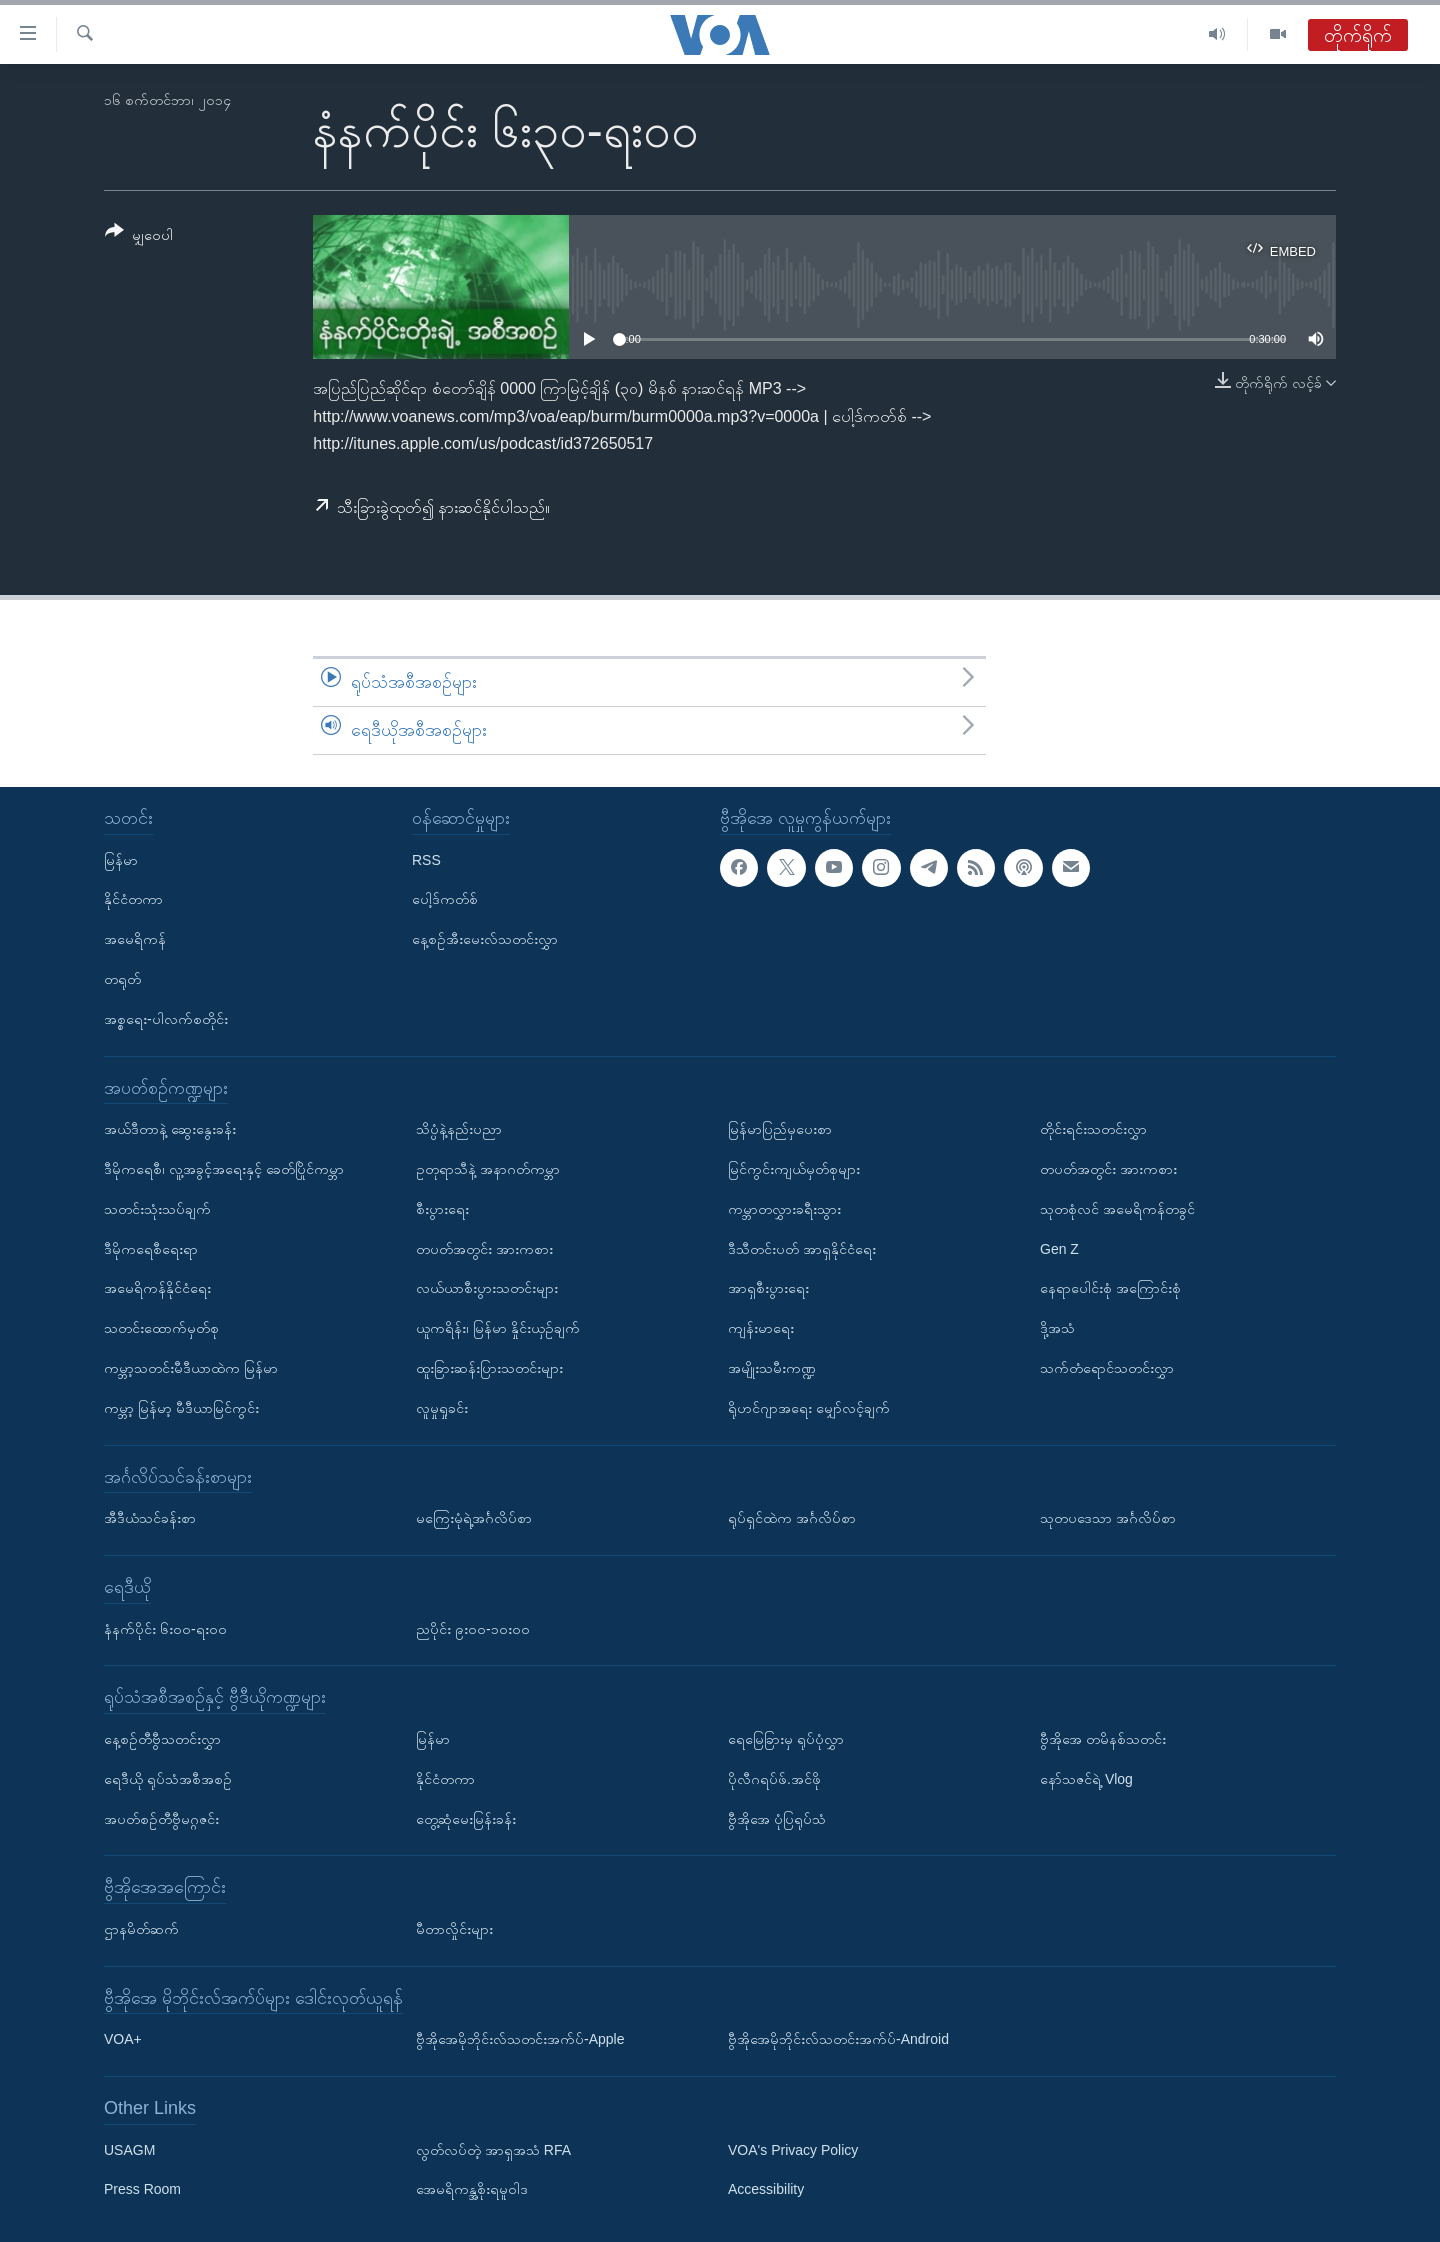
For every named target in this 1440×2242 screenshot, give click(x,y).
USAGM (129, 2149)
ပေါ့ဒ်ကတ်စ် (445, 899)
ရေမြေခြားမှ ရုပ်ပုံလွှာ (786, 1739)
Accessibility (766, 2189)
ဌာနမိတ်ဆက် (141, 1929)
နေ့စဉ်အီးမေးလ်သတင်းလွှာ (485, 939)
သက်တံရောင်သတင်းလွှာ (1107, 1368)
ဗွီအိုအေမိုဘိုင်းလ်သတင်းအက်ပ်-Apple (520, 2039)
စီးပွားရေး (442, 1208)
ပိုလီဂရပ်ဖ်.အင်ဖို (774, 1778)
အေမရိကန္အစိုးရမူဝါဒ (472, 2189)
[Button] (139, 236)
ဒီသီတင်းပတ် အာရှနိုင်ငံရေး (802, 1248)
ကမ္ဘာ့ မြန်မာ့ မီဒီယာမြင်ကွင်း (181, 1407)
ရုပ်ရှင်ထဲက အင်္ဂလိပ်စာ (792, 1518)
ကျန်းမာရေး (761, 1328)
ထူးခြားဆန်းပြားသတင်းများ (489, 1368)
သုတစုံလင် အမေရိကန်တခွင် (1117, 1208)
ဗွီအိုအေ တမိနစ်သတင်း (1103, 1739)
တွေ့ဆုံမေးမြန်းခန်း (466, 1818)
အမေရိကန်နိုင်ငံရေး (157, 1288)
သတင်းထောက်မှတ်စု (161, 1328)
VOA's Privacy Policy (793, 2149)
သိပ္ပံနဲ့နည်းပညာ (459, 1129)
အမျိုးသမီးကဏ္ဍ (772, 1368)
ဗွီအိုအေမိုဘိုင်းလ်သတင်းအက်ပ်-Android (838, 2039)
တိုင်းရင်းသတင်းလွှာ (1093, 1129)
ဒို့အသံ (1057, 1328)
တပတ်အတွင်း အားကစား (484, 1248)
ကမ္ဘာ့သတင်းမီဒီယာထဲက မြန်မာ (191, 1368)
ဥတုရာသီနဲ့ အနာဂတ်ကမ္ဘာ (488, 1169)
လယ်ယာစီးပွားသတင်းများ (487, 1288)
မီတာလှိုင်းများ (454, 1929)
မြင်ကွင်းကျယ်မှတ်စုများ (794, 1169)
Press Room (142, 2189)
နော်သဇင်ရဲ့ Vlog (1086, 1778)
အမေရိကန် (135, 939)
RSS (426, 859)
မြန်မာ (121, 859)
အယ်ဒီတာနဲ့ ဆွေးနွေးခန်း (170, 1129)
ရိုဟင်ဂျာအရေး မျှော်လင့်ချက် (809, 1407)
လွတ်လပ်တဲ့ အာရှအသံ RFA (493, 2149)
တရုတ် (122, 979)
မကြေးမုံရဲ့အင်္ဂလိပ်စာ (474, 1518)
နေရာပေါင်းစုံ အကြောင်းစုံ (1110, 1288)
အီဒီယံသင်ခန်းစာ (150, 1518)
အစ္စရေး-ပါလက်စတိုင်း (166, 1018)
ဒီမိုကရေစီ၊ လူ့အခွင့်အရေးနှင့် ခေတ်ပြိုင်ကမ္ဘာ (224, 1169)
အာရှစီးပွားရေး (768, 1288)
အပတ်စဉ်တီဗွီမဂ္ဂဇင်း (161, 1818)
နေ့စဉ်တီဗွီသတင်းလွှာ (162, 1739)
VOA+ (123, 2039)
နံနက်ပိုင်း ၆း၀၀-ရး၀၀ (165, 1628)
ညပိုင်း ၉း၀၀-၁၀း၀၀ (473, 1628)
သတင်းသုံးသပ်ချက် (157, 1208)
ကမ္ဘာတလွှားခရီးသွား (784, 1208)
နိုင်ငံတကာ (133, 899)
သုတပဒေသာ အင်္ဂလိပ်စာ (1108, 1518)
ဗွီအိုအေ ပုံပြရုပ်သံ (777, 1818)
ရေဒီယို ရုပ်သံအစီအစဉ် (168, 1778)
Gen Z (1059, 1248)
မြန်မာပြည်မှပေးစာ (780, 1129)
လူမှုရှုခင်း (442, 1407)
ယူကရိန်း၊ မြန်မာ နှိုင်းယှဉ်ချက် (498, 1328)
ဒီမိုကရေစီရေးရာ (151, 1248)
